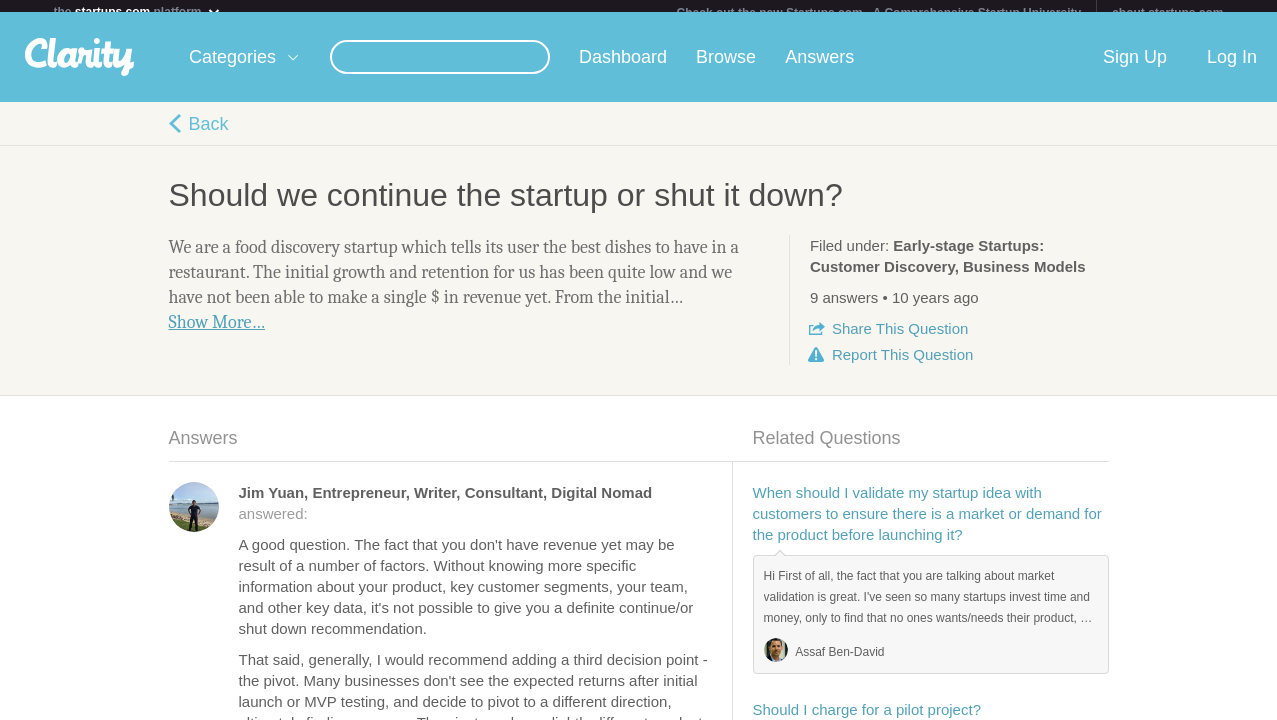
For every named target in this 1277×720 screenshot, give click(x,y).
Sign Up (1135, 69)
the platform (138, 11)
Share (900, 340)
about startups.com (1167, 13)
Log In (1232, 69)
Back (209, 136)
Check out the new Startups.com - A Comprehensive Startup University (879, 13)
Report (902, 366)
